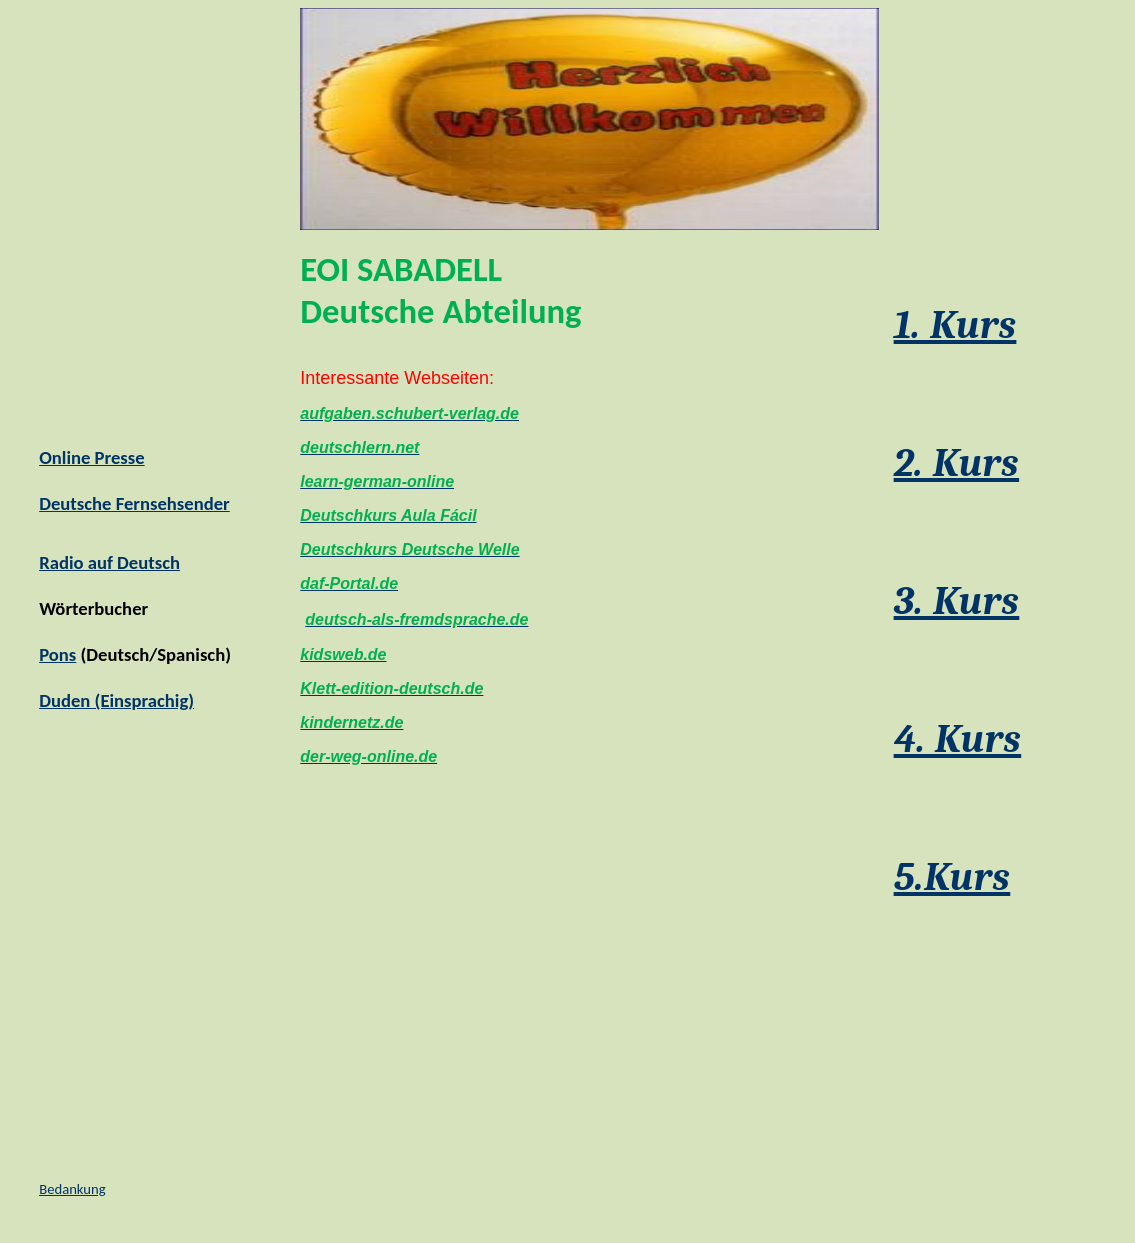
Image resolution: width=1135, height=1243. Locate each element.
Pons (57, 654)
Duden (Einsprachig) (116, 700)
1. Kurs (955, 325)
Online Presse (91, 457)
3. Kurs (957, 601)
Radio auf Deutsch (109, 562)
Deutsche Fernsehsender (134, 503)
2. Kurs (956, 463)
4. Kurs (958, 739)
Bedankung (72, 1189)
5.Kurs (952, 877)
